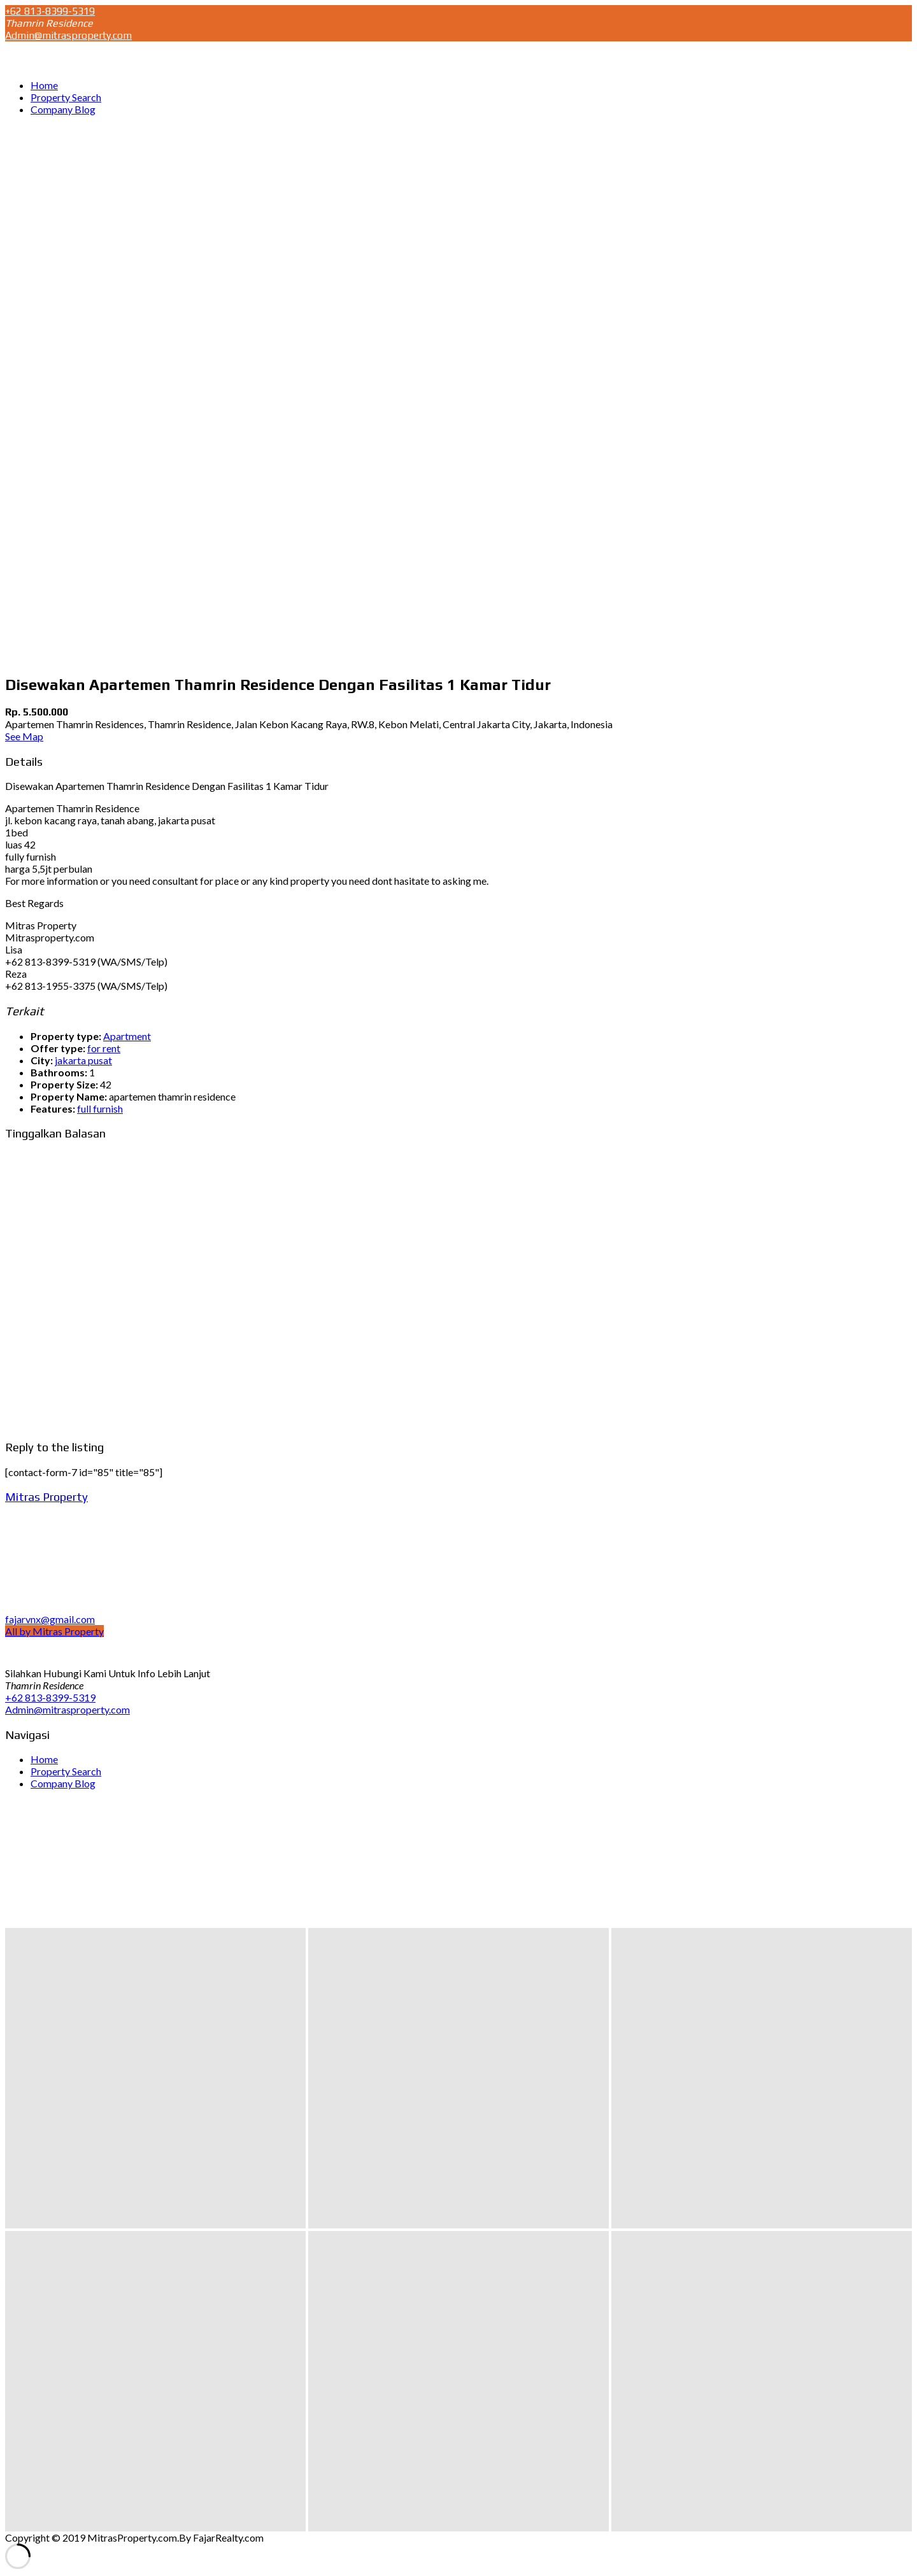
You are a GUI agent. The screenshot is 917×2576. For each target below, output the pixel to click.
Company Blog (63, 1783)
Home (44, 1759)
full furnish (100, 1108)
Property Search (66, 1771)
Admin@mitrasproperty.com (68, 35)
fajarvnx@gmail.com (50, 1619)
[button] (155, 2078)
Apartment (127, 1036)
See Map (24, 736)
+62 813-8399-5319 (50, 11)
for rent (103, 1048)
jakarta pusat (83, 1060)
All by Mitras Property (54, 1631)
